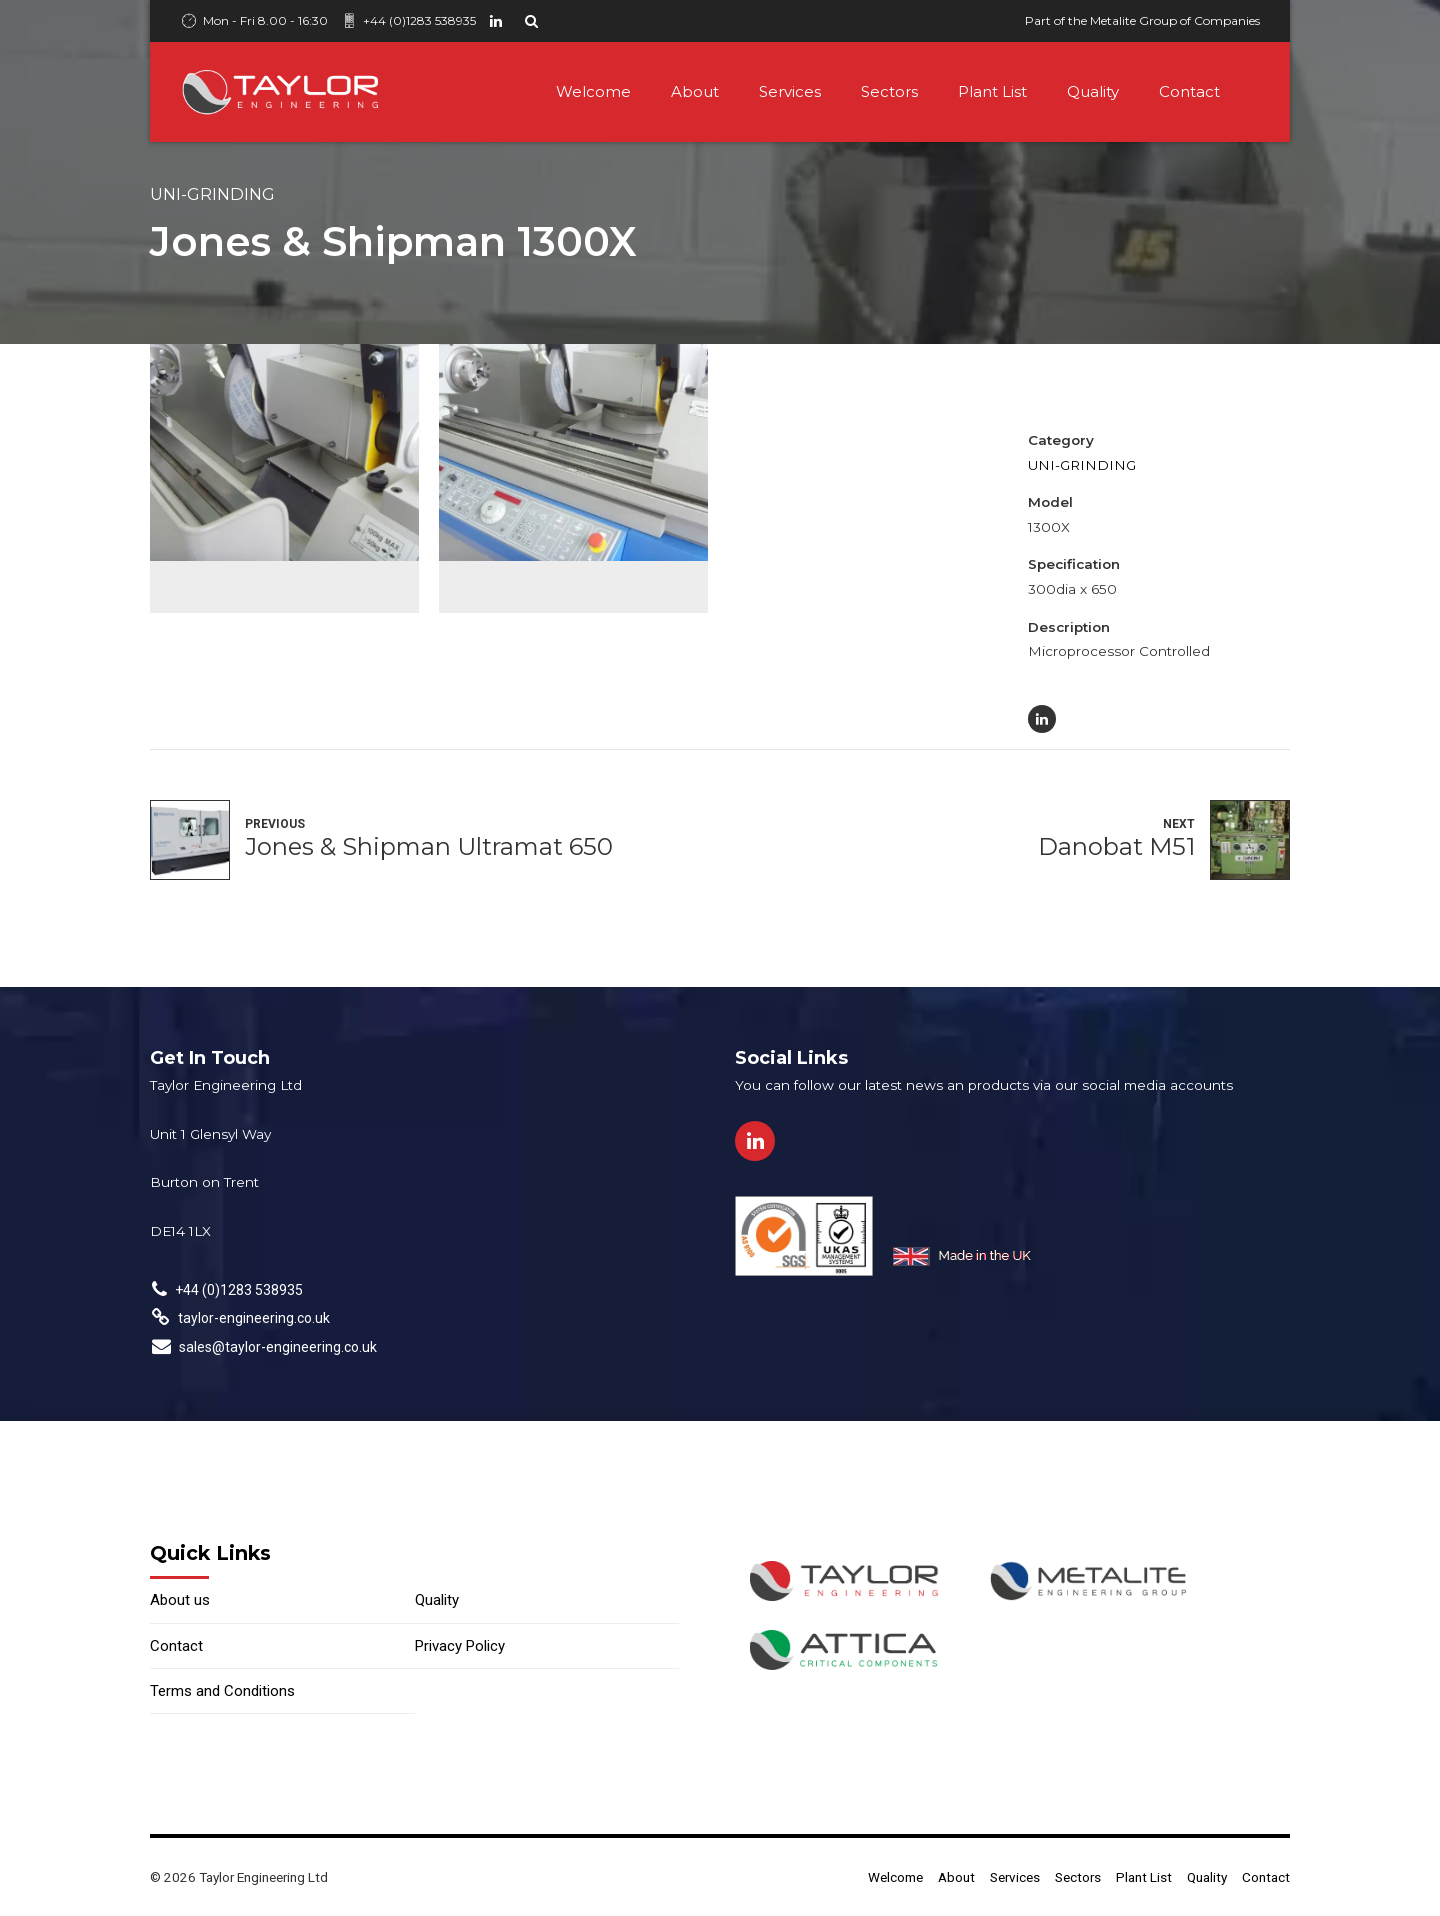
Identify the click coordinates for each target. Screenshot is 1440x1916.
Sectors (889, 91)
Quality (1093, 91)
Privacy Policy (460, 1646)
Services (790, 91)
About (695, 91)
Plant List (992, 91)
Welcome (593, 91)
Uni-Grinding (212, 194)
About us (180, 1600)
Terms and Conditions (222, 1691)
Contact (1189, 91)
